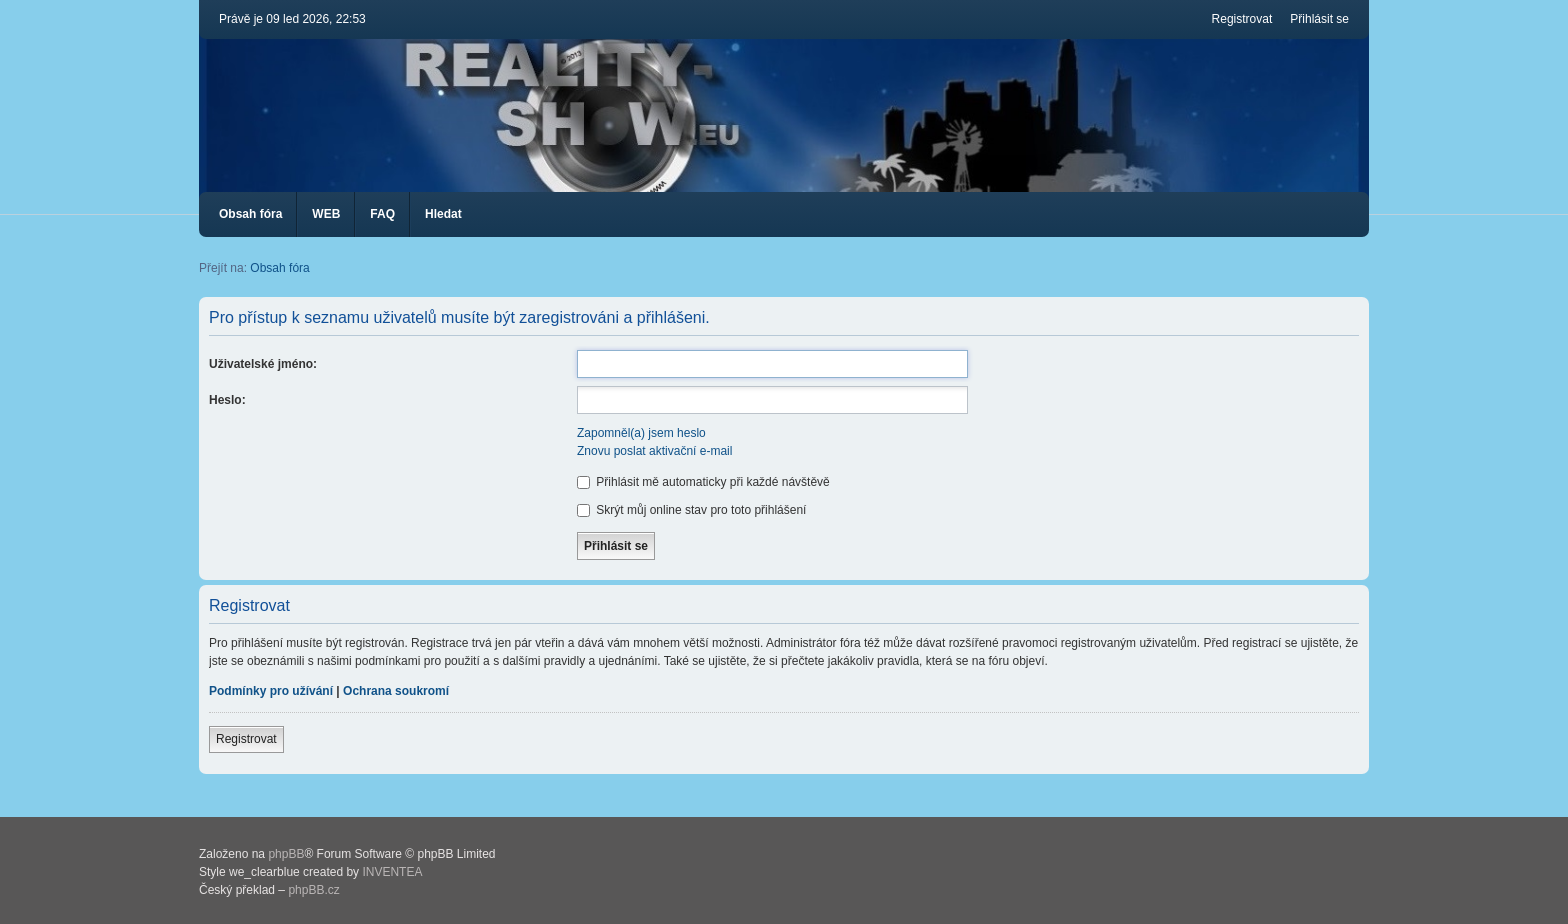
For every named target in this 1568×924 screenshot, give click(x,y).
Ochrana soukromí (396, 691)
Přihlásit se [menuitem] (1319, 19)
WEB (326, 214)
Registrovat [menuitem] (1242, 19)
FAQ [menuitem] (382, 214)
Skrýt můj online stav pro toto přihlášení (691, 510)
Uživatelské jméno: (263, 364)
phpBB (286, 854)
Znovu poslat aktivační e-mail (654, 451)
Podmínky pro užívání (271, 691)
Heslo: (227, 400)
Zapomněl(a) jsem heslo (641, 433)
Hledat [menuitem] (443, 214)
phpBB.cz (313, 890)
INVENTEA (392, 872)
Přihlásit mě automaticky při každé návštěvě (703, 482)
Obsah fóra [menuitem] (250, 214)
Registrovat (246, 739)
